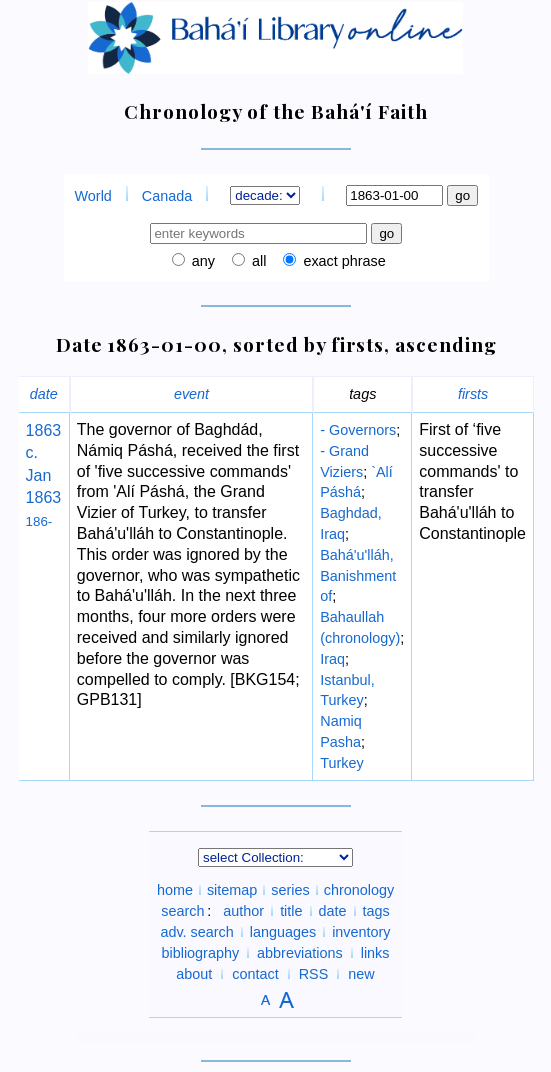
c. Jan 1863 (44, 475)
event (191, 394)
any (201, 261)
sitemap (232, 890)
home (175, 890)
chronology (359, 890)
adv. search (196, 932)
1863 (44, 430)
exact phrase (342, 261)
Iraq (332, 659)
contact (255, 974)
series (290, 890)
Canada (167, 196)
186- (39, 521)
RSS (314, 974)
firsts (473, 394)
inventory (361, 932)
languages (283, 932)
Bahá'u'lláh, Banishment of (358, 576)
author (243, 911)
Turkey (341, 763)
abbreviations (300, 953)
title (291, 911)
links (375, 953)
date (44, 394)
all (257, 261)
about (194, 974)
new (361, 974)
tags (376, 911)
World (93, 196)
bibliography (200, 953)
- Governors (358, 430)
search (182, 911)
